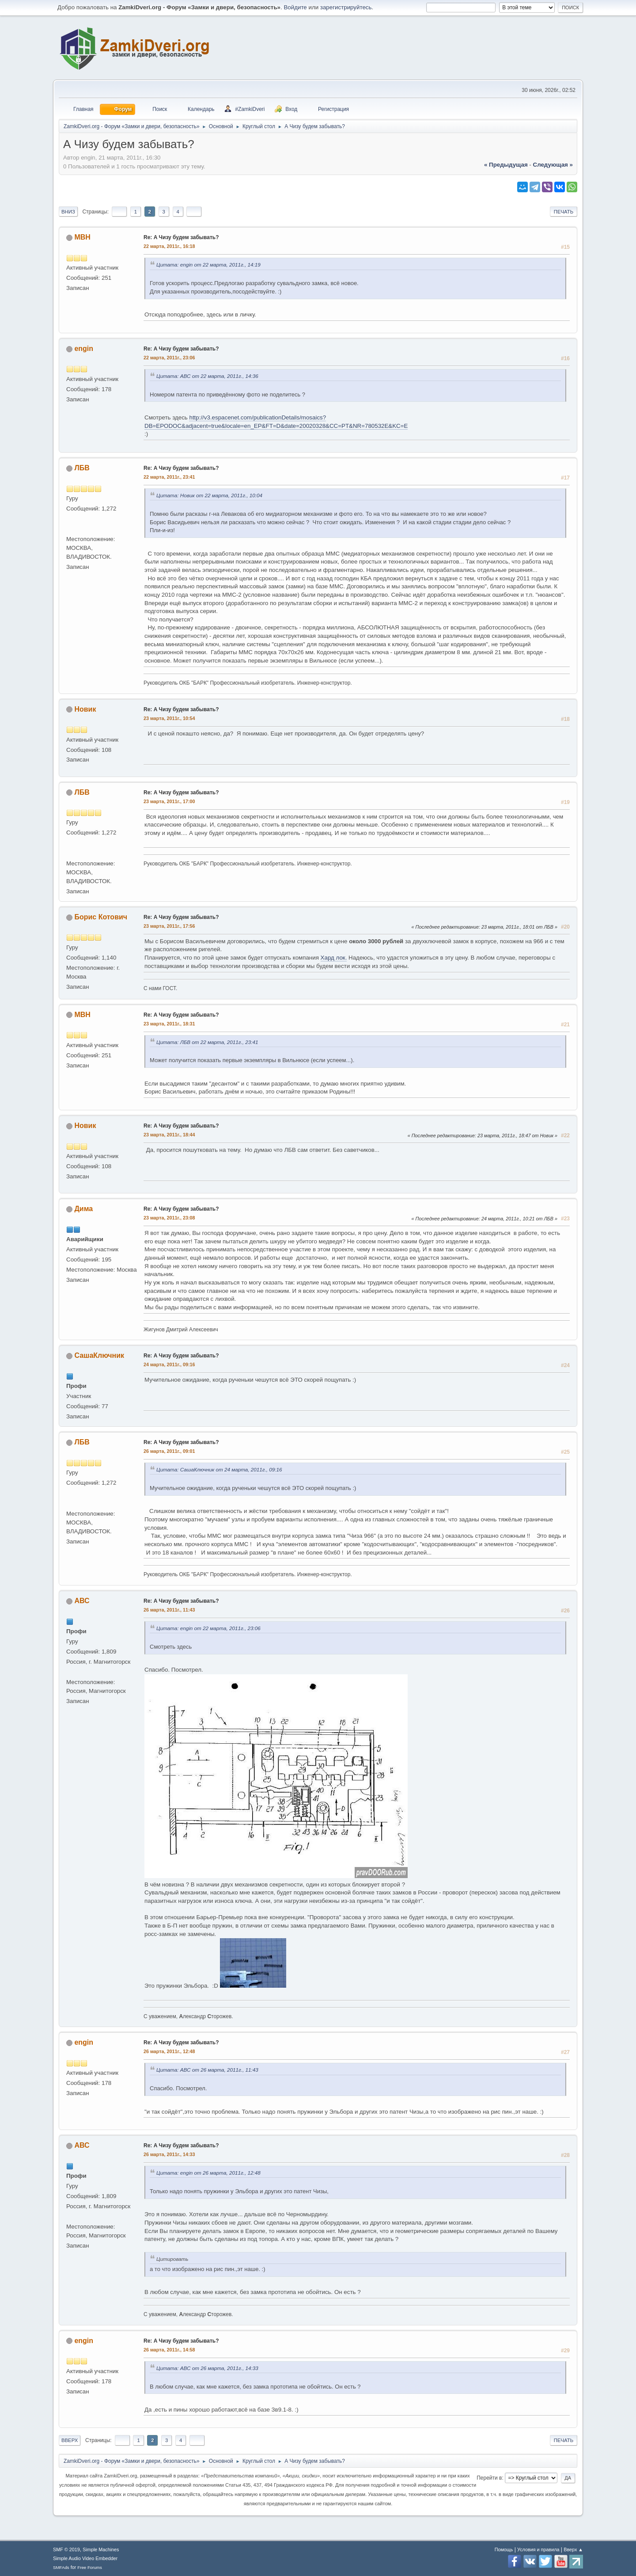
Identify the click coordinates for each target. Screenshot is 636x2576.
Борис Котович (100, 917)
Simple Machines (101, 2549)
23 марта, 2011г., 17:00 (169, 801)
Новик (85, 709)
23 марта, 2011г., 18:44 (169, 1134)
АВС (81, 1600)
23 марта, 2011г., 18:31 (169, 1023)
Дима (83, 1208)
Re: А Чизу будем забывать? (181, 237)
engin (83, 348)
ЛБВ (81, 468)
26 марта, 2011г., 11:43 (169, 1609)
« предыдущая (506, 164)
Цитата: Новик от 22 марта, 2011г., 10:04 (209, 495)
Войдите (295, 7)
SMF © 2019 (66, 2549)
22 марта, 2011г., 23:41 (169, 477)
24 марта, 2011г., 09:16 (169, 1364)
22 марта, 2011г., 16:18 (169, 246)
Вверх (69, 2440)
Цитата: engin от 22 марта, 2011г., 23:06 (208, 1628)
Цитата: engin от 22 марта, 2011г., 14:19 (208, 264)
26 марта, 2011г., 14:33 (169, 2154)
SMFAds (61, 2567)
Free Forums (89, 2567)
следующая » (553, 164)
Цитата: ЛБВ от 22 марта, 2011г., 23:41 (207, 1042)
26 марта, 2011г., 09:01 (169, 1451)
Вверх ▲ (573, 2549)
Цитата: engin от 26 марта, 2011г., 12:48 (208, 2173)
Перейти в (489, 2478)
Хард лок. (334, 957)
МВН (82, 237)
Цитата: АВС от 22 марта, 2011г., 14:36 (207, 376)
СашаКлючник (99, 1355)
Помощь (504, 2549)
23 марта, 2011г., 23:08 (169, 1217)
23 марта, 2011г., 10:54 (169, 718)
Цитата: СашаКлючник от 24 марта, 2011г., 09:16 (219, 1469)
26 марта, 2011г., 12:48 (169, 2051)
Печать (563, 211)
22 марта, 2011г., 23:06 (169, 357)
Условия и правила (538, 2549)
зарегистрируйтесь (346, 7)
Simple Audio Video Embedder (85, 2558)
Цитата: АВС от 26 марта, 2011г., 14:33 (207, 2368)
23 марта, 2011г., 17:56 (169, 926)
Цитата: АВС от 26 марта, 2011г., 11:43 (207, 2070)
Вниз (68, 211)
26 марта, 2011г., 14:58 (169, 2349)
